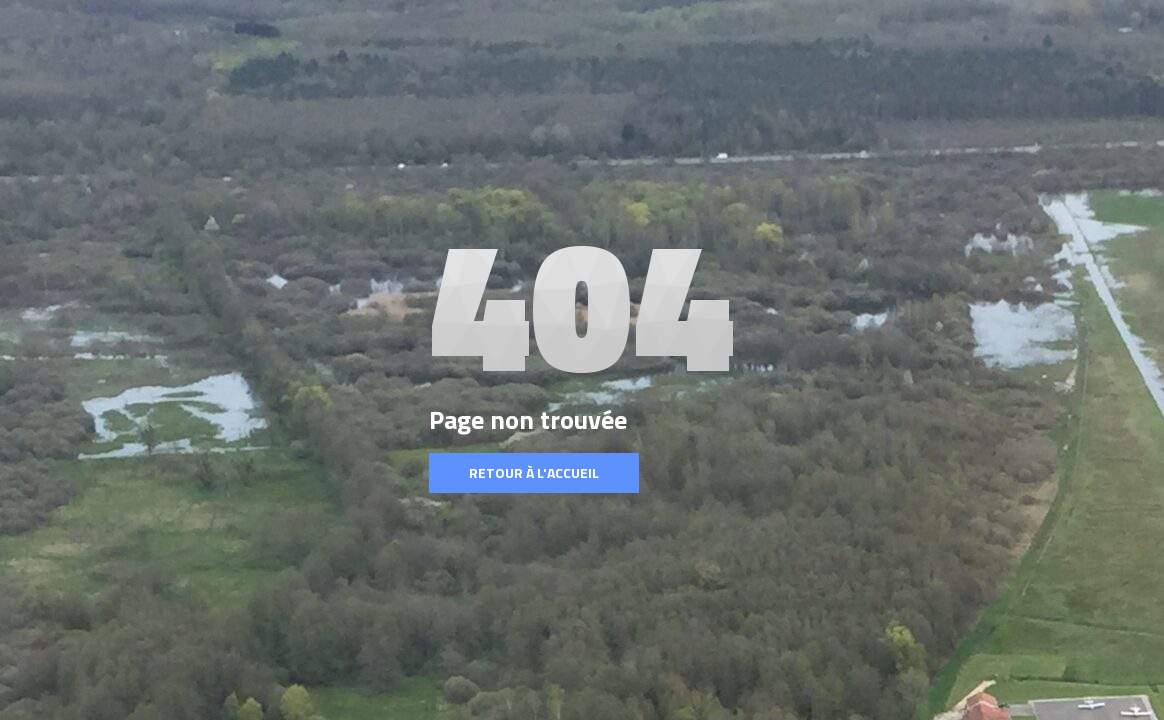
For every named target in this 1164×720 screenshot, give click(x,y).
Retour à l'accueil (534, 472)
